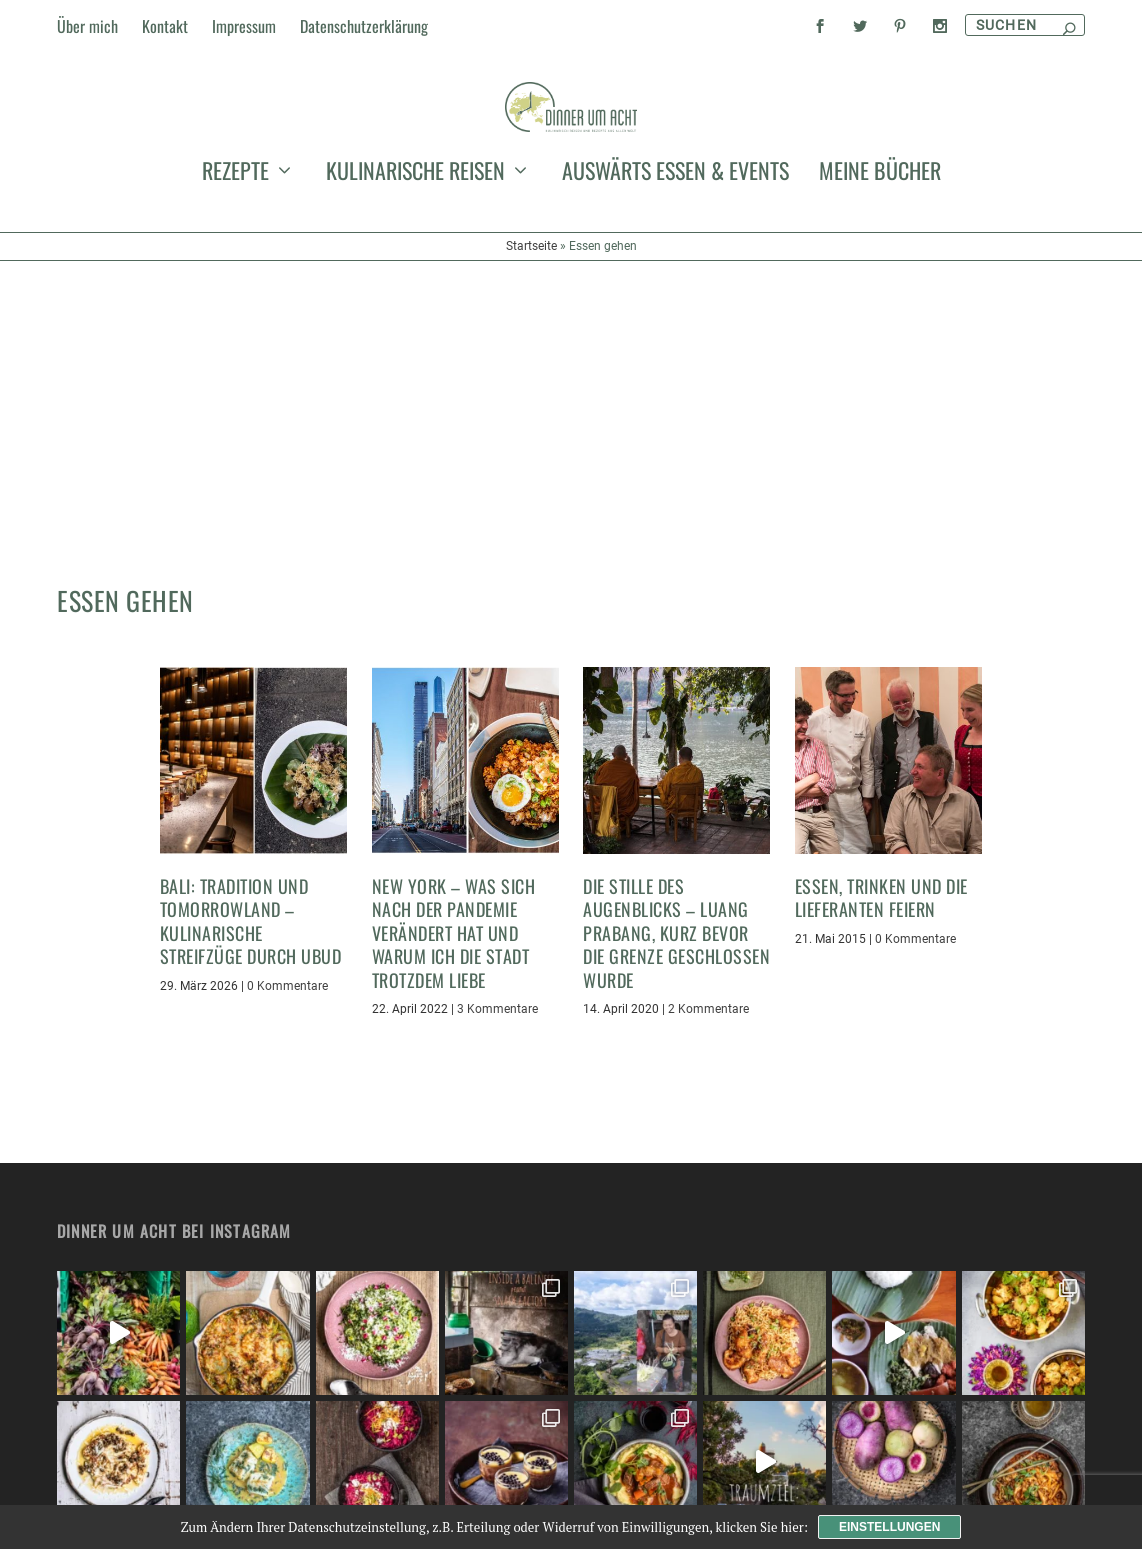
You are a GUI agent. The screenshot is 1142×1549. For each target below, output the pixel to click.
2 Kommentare (708, 841)
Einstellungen (889, 1527)
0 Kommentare (287, 817)
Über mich (87, 26)
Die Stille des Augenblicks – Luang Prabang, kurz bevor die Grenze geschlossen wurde (676, 765)
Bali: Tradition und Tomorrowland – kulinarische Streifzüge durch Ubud (251, 753)
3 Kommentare (497, 841)
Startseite (531, 366)
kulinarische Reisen (415, 294)
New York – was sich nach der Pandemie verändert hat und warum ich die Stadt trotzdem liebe (454, 765)
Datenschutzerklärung (364, 26)
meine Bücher (880, 294)
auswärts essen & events (675, 294)
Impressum (244, 26)
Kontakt (165, 26)
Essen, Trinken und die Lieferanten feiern (881, 729)
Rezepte (235, 294)
